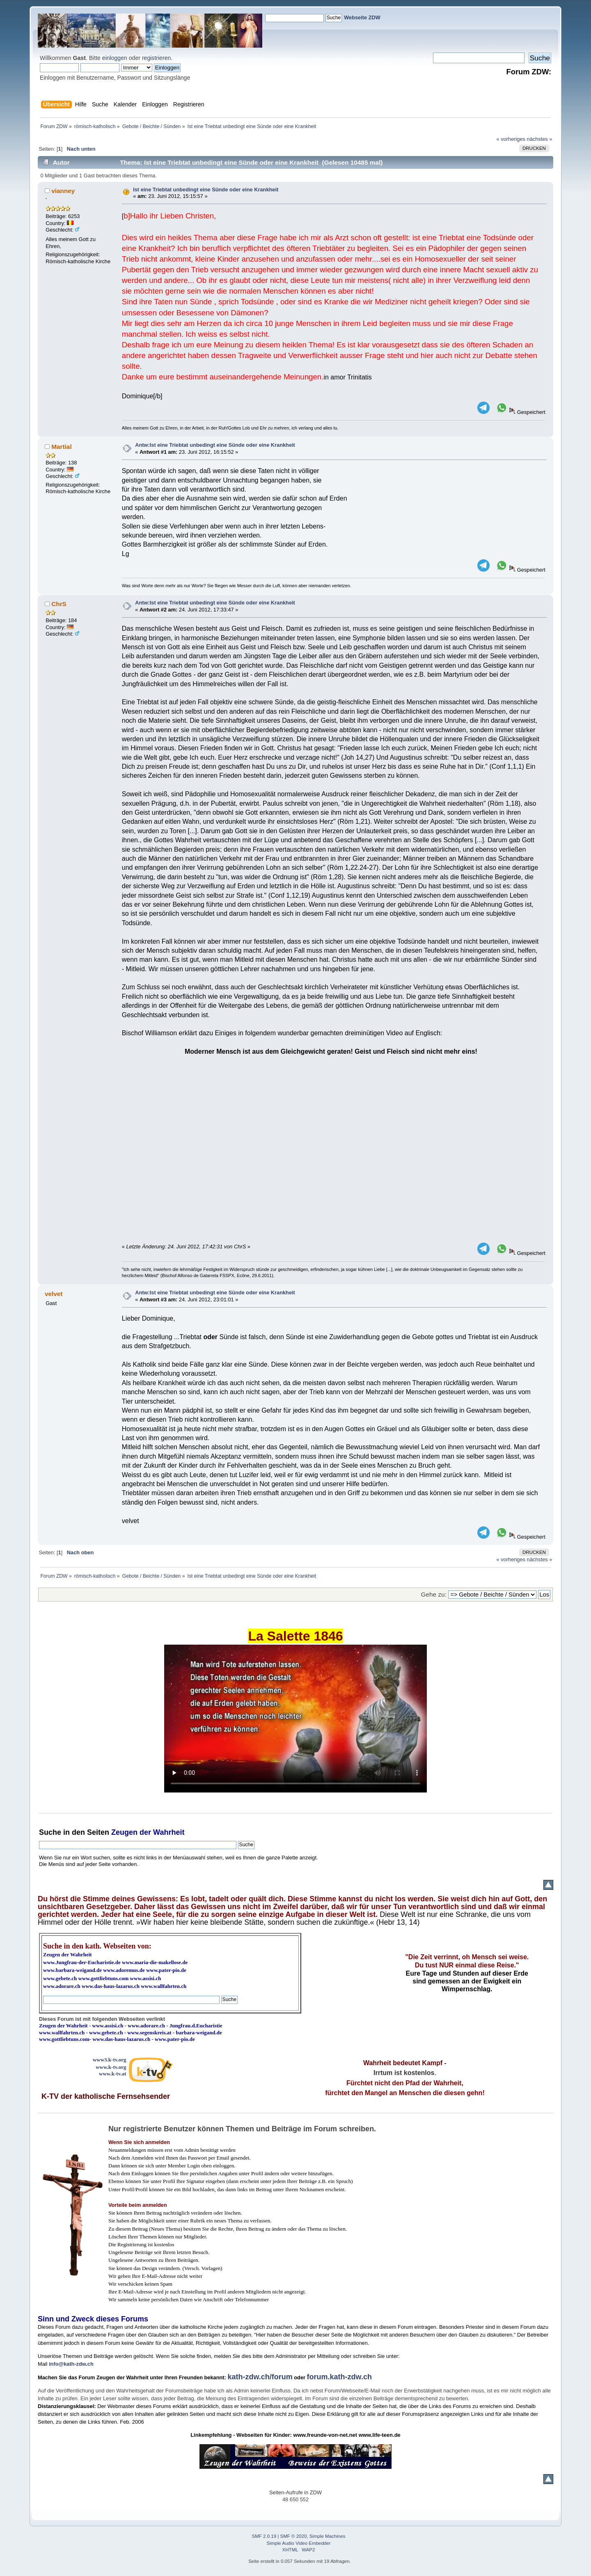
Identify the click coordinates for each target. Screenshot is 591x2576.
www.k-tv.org (111, 2067)
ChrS (58, 603)
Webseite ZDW (362, 17)
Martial (61, 446)
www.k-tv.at (112, 2073)
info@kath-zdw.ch (71, 2364)
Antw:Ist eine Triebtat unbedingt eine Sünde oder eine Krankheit (215, 445)
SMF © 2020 (293, 2536)
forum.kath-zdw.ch (339, 2377)
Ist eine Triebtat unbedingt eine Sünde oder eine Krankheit (205, 189)
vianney (63, 190)
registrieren (156, 58)
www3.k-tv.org (109, 2060)
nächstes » (539, 139)
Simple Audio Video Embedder (299, 2543)
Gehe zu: (434, 1594)
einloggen (114, 58)
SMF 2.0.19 (264, 2536)
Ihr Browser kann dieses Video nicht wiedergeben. (295, 1718)
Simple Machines (327, 2536)
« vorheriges (511, 139)
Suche (50, 1832)
